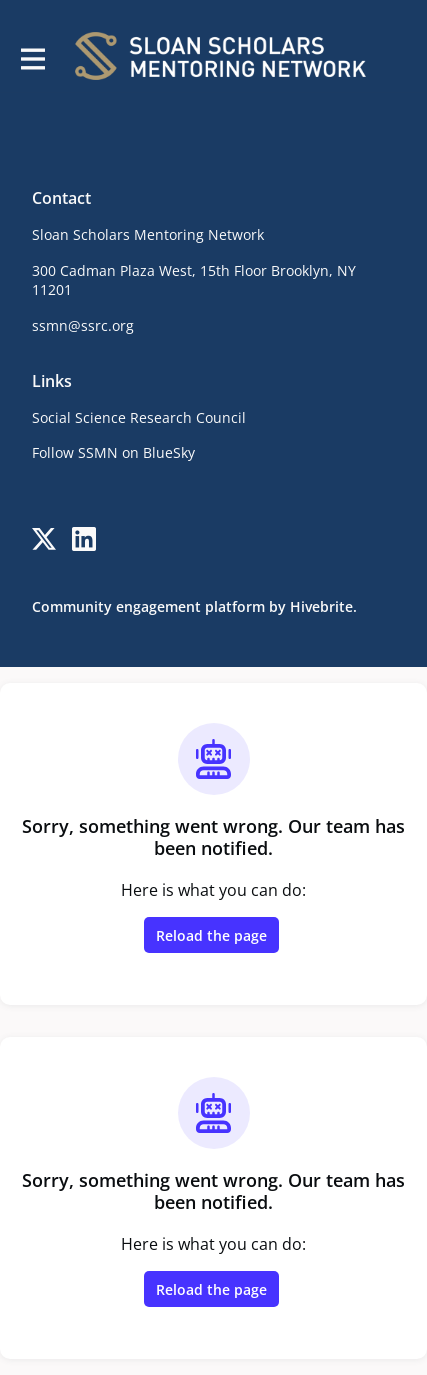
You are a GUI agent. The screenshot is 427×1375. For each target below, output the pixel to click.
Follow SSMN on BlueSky (113, 452)
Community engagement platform (148, 606)
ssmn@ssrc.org (83, 325)
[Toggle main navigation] (32, 57)
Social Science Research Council (139, 417)
